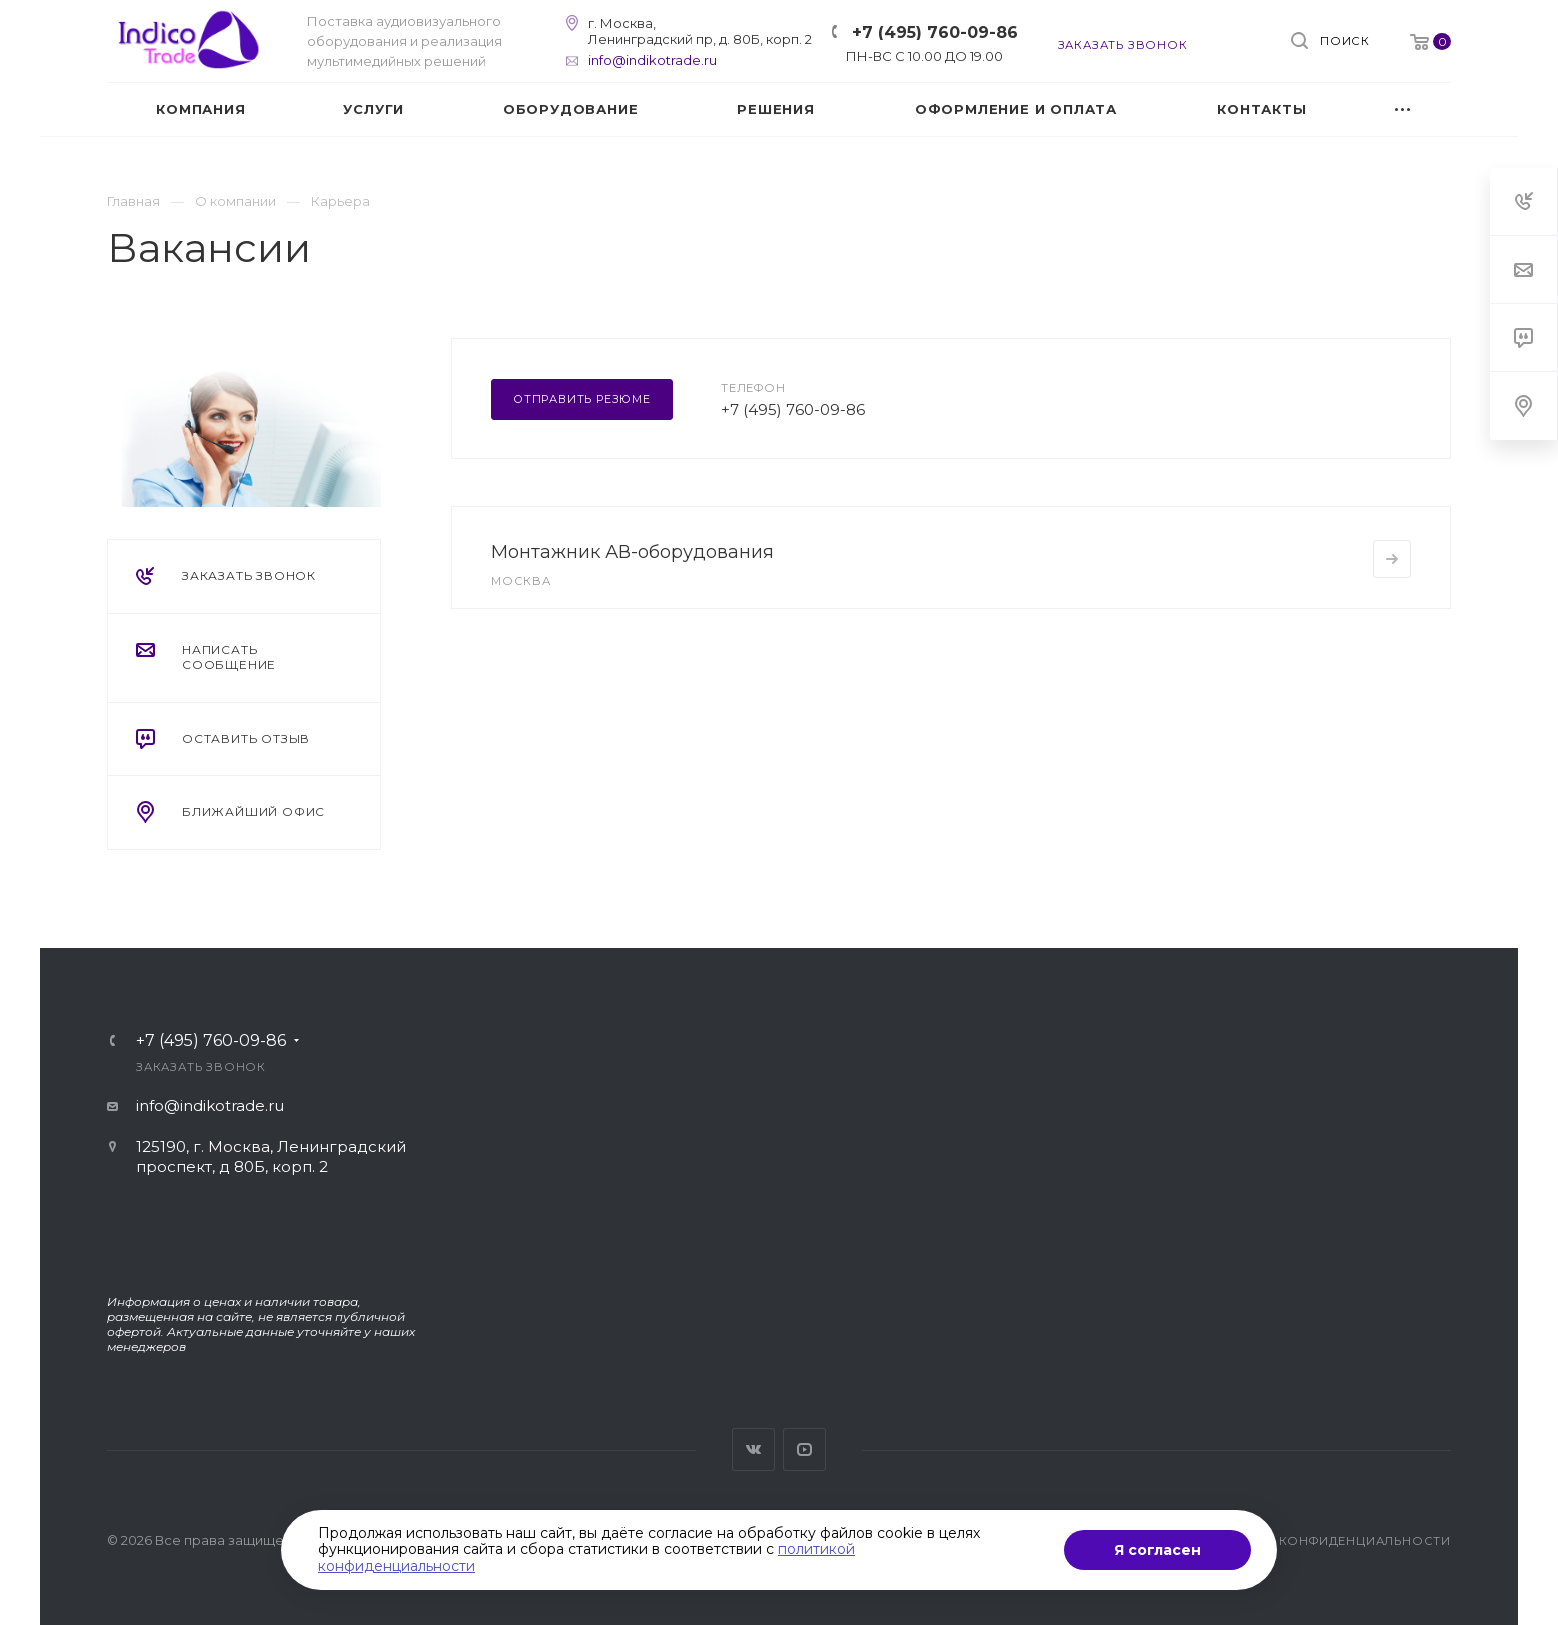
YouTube (804, 1449)
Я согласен (1157, 1550)
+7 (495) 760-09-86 (935, 32)
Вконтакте (753, 1449)
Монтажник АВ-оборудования (632, 552)
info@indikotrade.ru (652, 60)
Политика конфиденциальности (1324, 1541)
